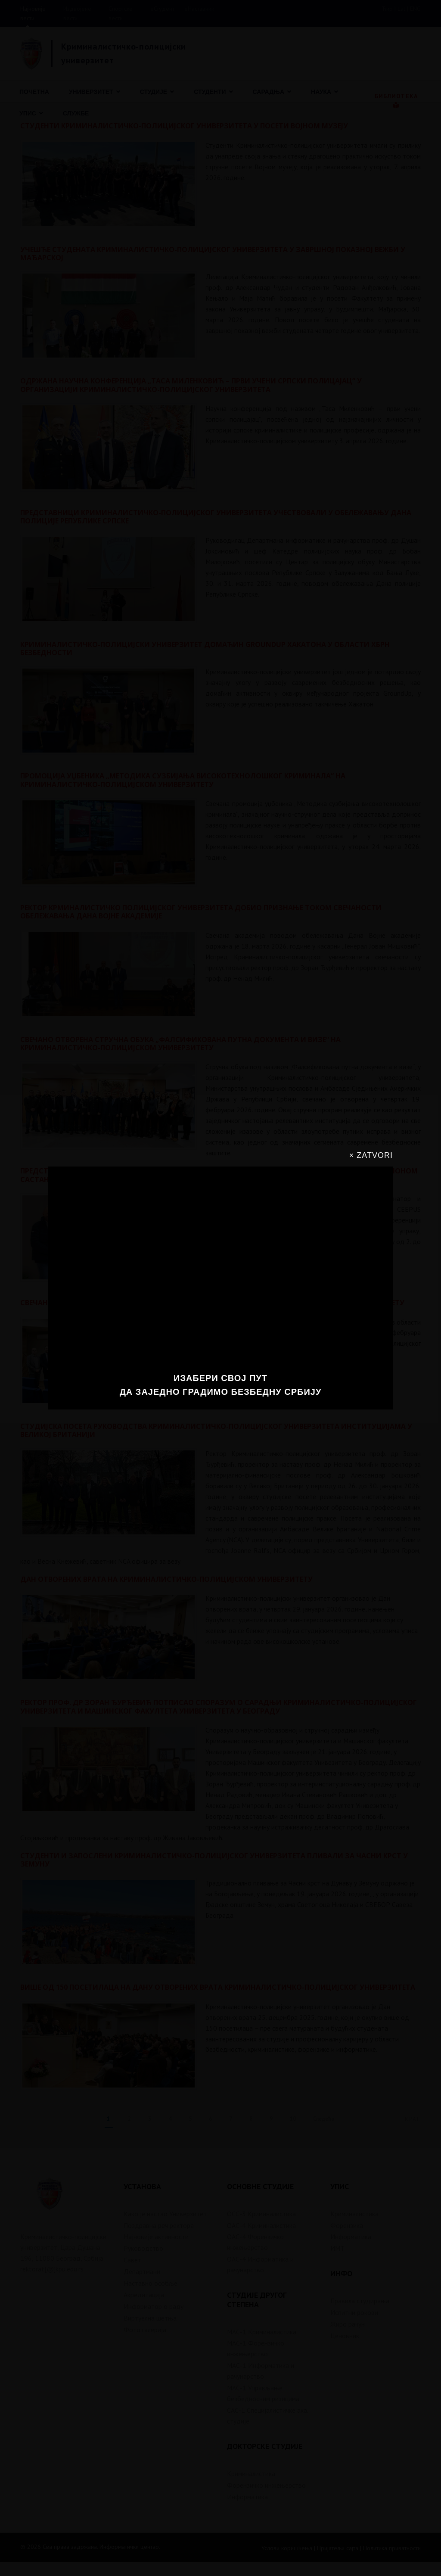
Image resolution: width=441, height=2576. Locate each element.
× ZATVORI (371, 1155)
